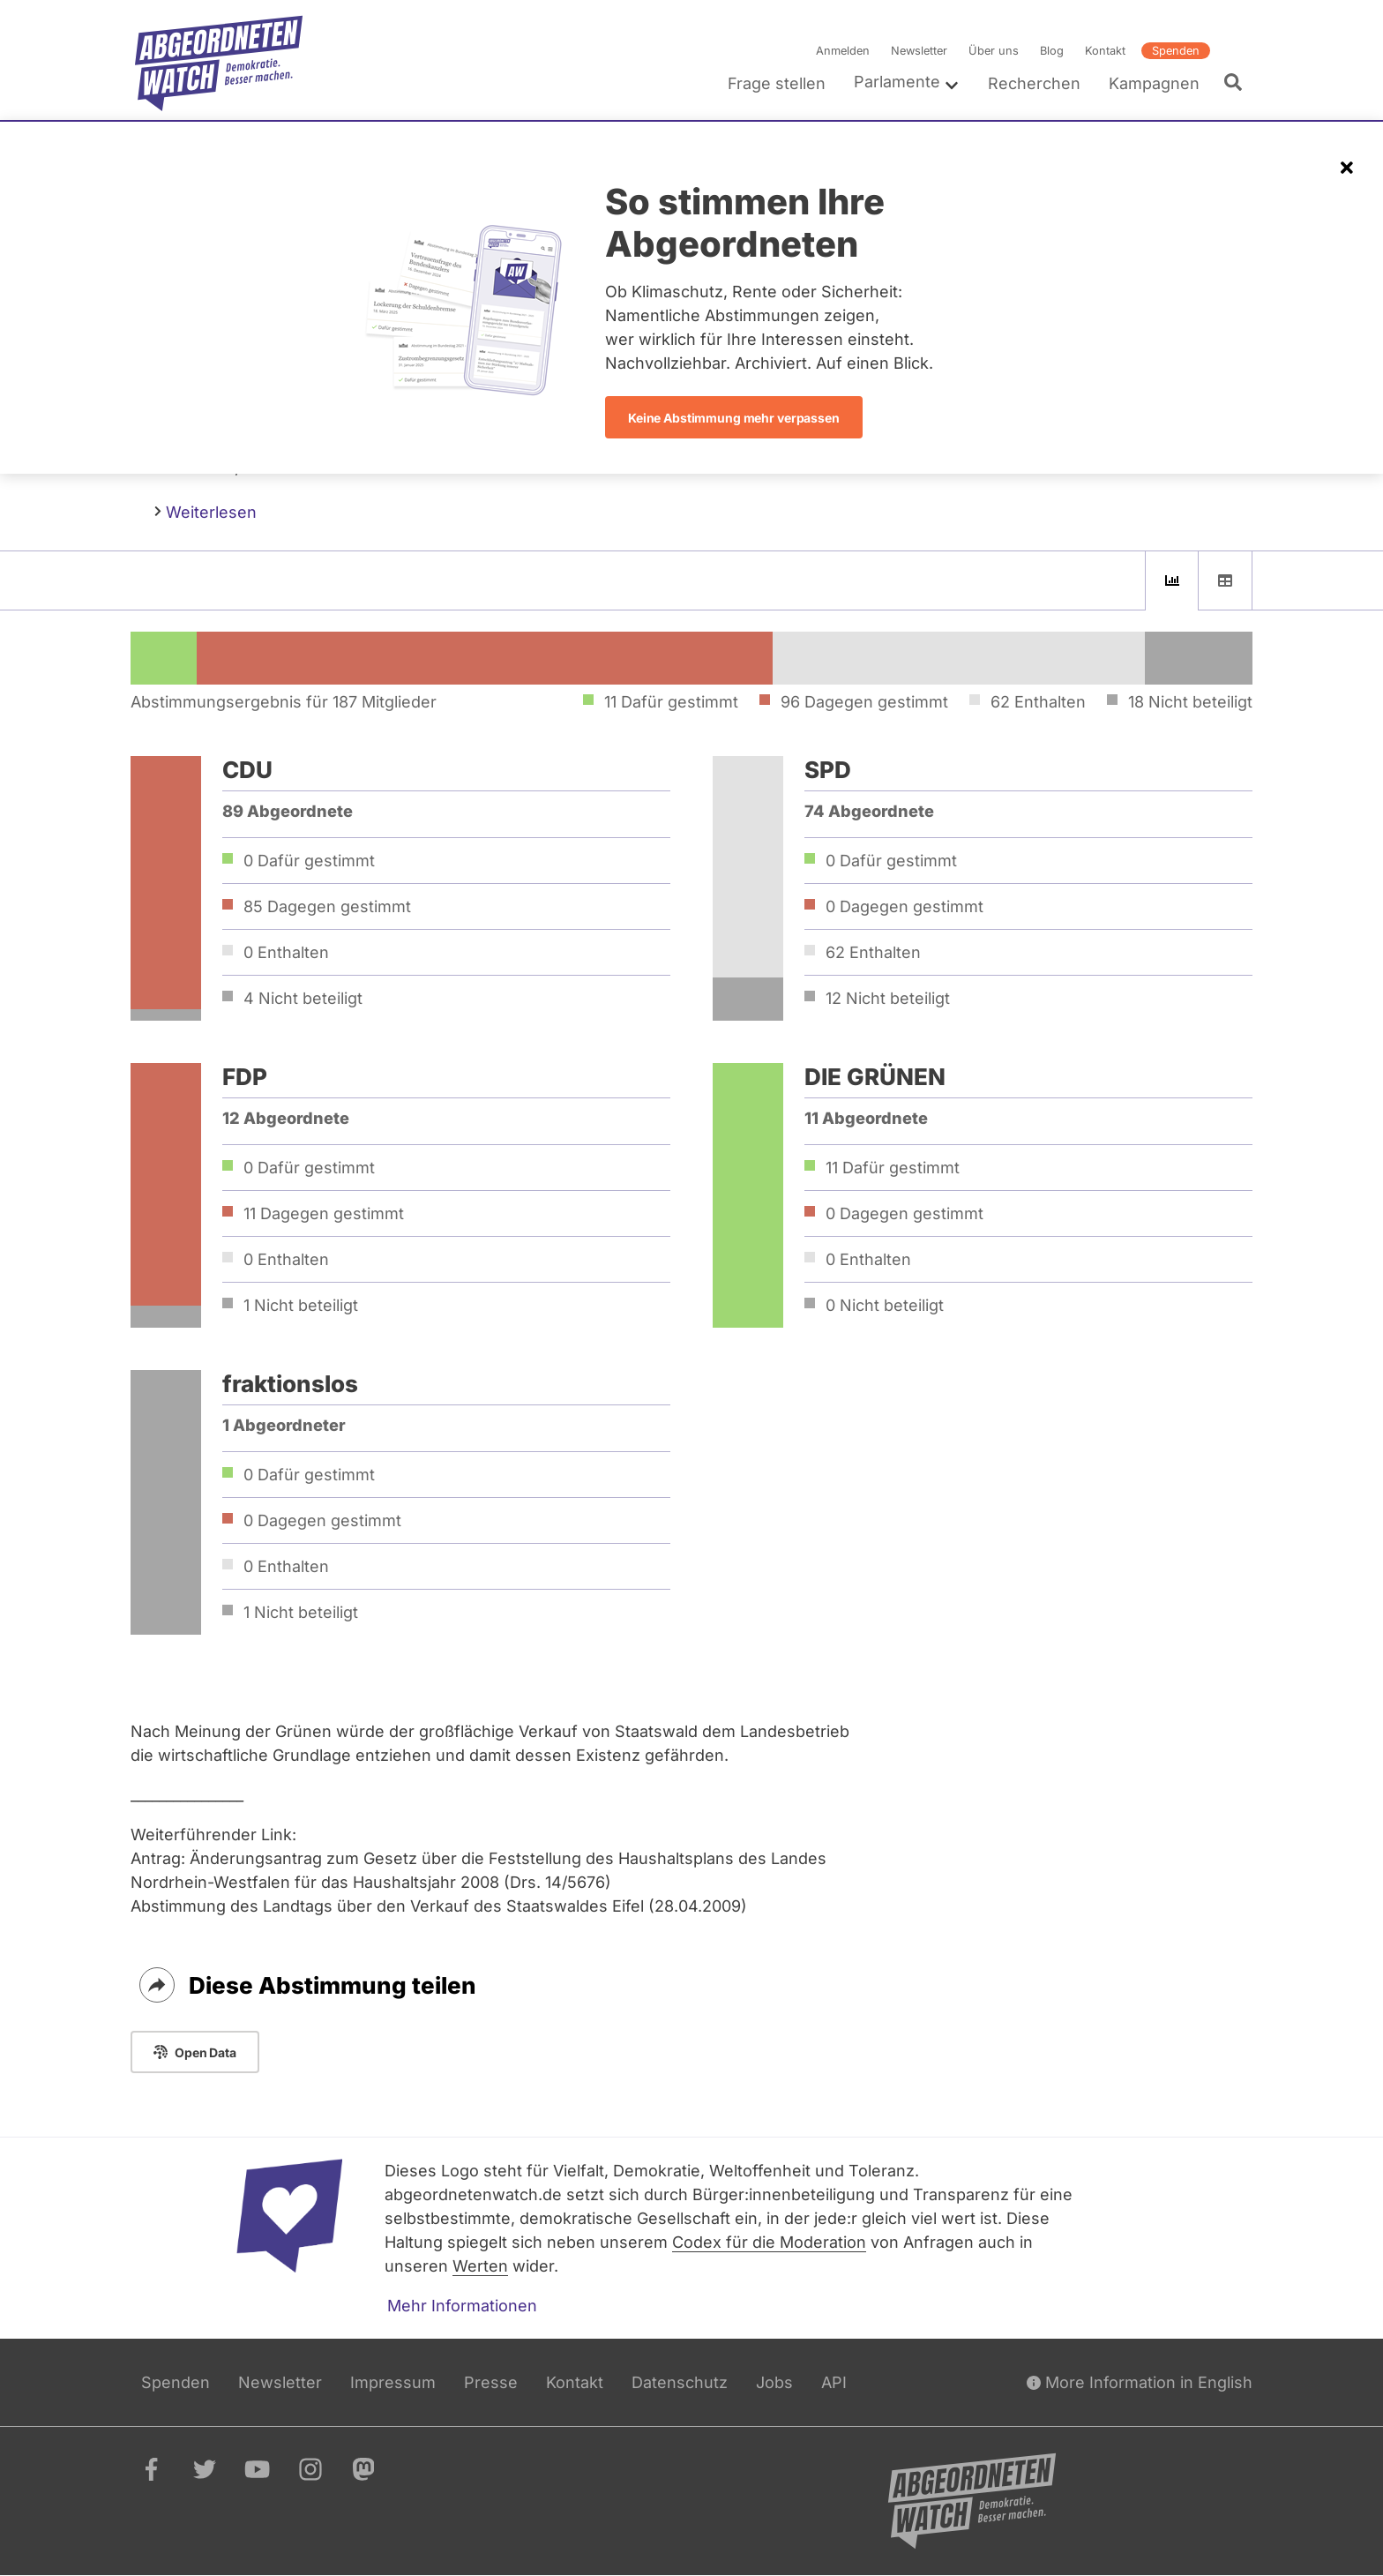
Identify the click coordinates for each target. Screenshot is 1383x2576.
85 (327, 906)
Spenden (1176, 50)
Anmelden (843, 50)
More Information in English (1139, 2382)
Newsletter (919, 50)
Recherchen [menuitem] (1034, 83)
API (834, 2382)
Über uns (993, 50)
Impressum (393, 2382)
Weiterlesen (205, 510)
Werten (480, 2266)
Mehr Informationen (462, 2305)
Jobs (774, 2382)
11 (323, 1213)
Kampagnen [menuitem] (1154, 83)
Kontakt (1105, 50)
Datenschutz (680, 2382)
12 (888, 998)
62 (873, 952)
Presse (491, 2382)
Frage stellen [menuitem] (777, 83)
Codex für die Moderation (769, 2242)
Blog (1052, 50)
